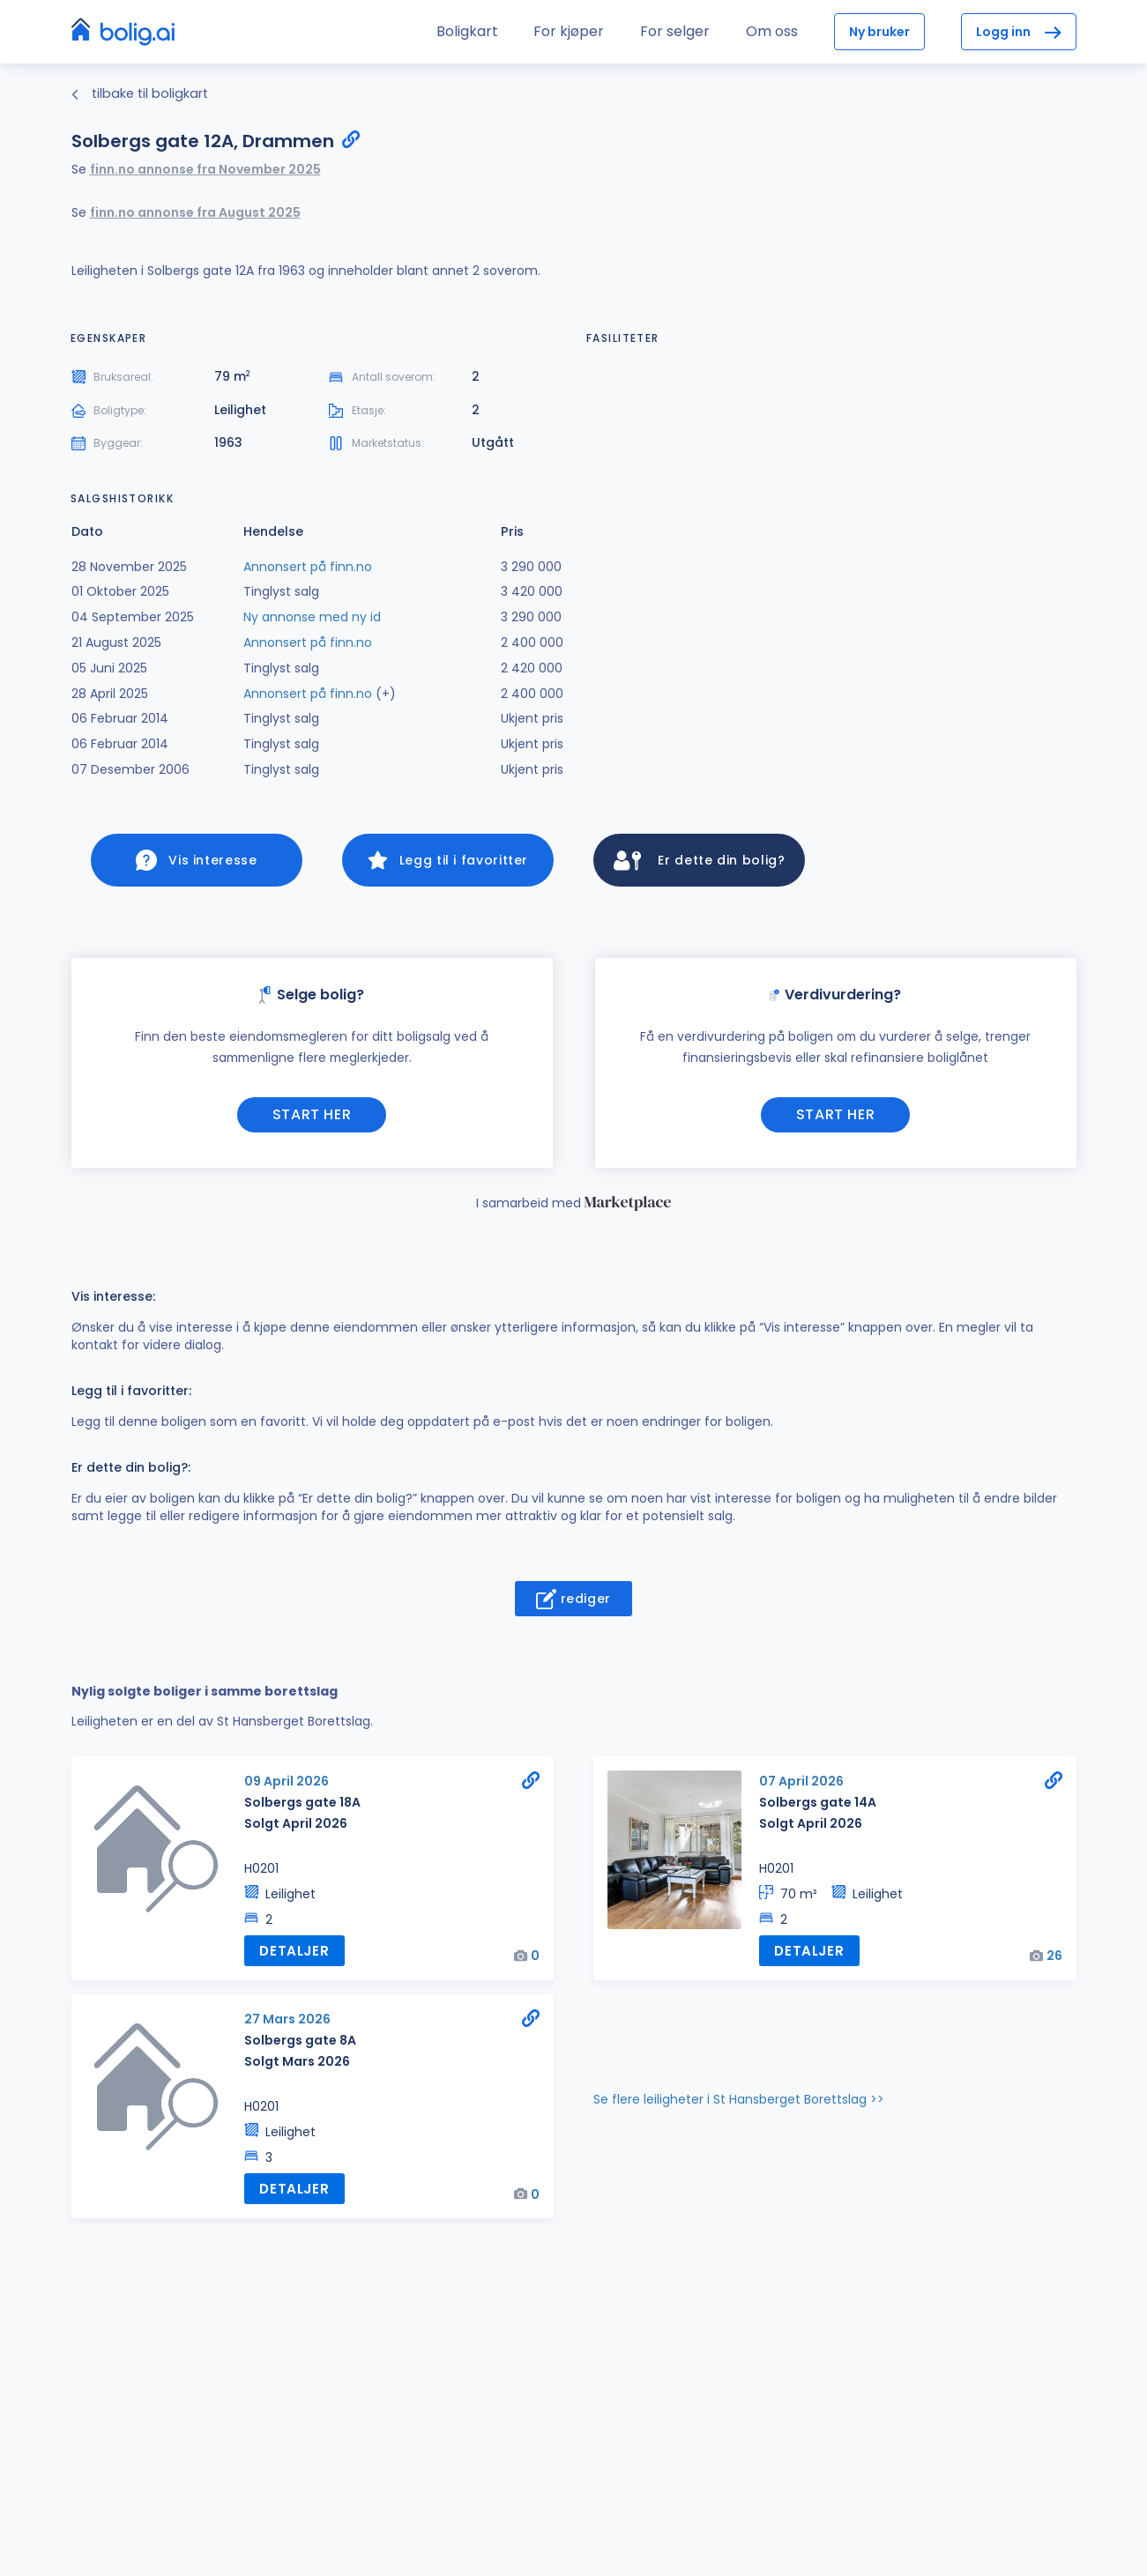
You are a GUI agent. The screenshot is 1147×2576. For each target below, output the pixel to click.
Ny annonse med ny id (312, 617)
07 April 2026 (801, 1784)
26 (1054, 1958)
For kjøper (568, 31)
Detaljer (292, 1953)
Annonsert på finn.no (307, 566)
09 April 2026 (286, 1784)
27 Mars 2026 (287, 2021)
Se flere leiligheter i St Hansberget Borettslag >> (738, 2101)
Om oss (772, 31)
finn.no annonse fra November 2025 (205, 169)
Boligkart (467, 31)
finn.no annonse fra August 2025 (195, 212)
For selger (675, 31)
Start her (312, 1118)
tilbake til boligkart (139, 93)
